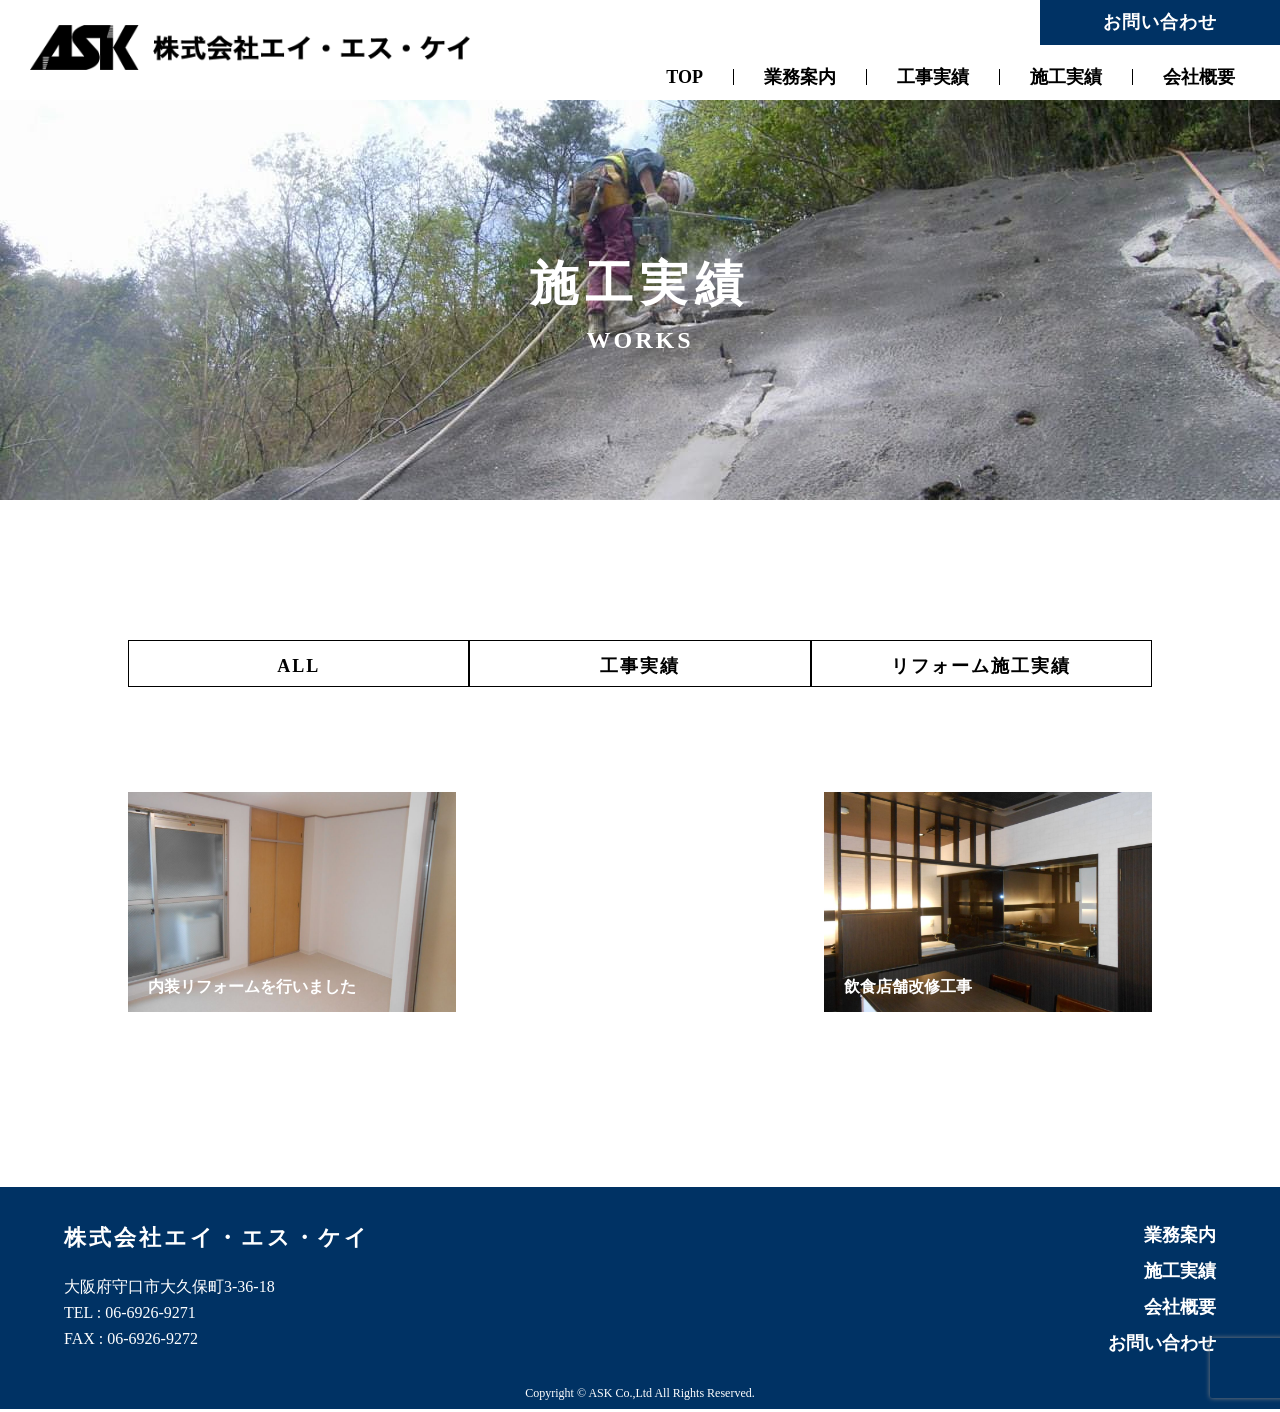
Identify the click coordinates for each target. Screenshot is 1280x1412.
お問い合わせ (1160, 22)
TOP (684, 77)
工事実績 (933, 77)
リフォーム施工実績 (993, 666)
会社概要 (1199, 77)
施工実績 (1066, 77)
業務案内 (800, 77)
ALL (286, 666)
